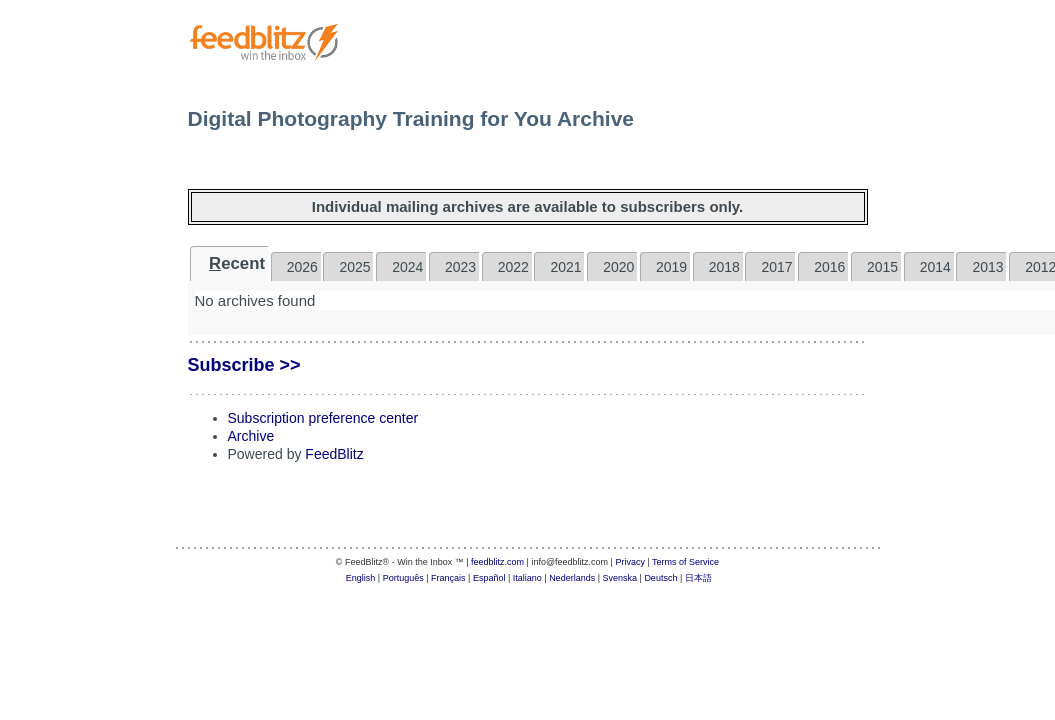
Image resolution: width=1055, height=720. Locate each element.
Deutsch (660, 578)
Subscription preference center (323, 418)
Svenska (620, 578)
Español (489, 578)
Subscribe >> (244, 365)
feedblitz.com (497, 562)
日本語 (698, 578)
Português (403, 578)
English (361, 578)
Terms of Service (685, 562)
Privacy (630, 562)
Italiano (527, 578)
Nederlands (572, 578)
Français (448, 578)
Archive (251, 436)
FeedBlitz (334, 454)
